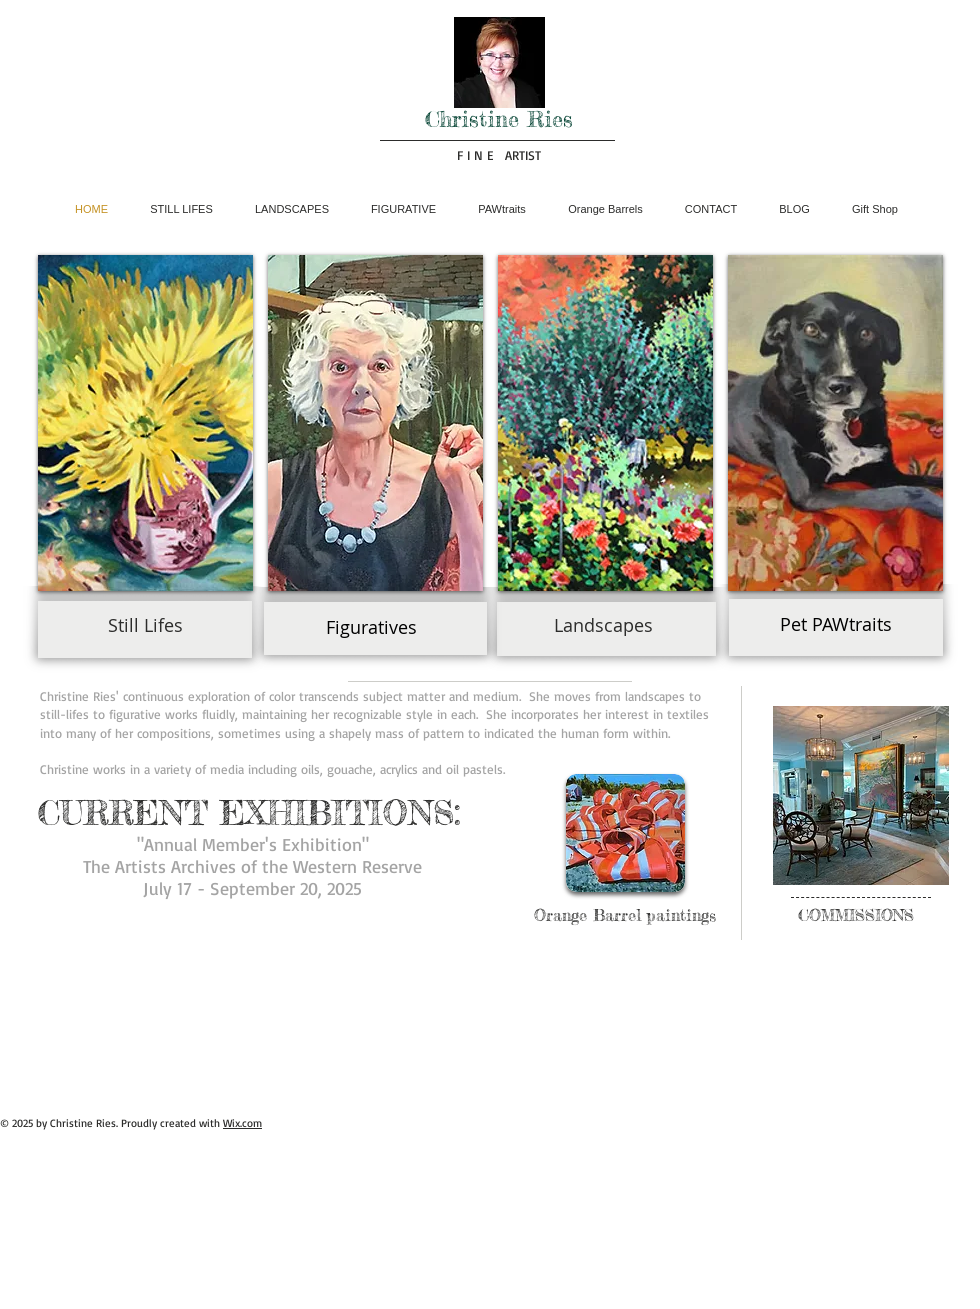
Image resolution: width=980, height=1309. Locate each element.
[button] (145, 423)
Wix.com (242, 1123)
